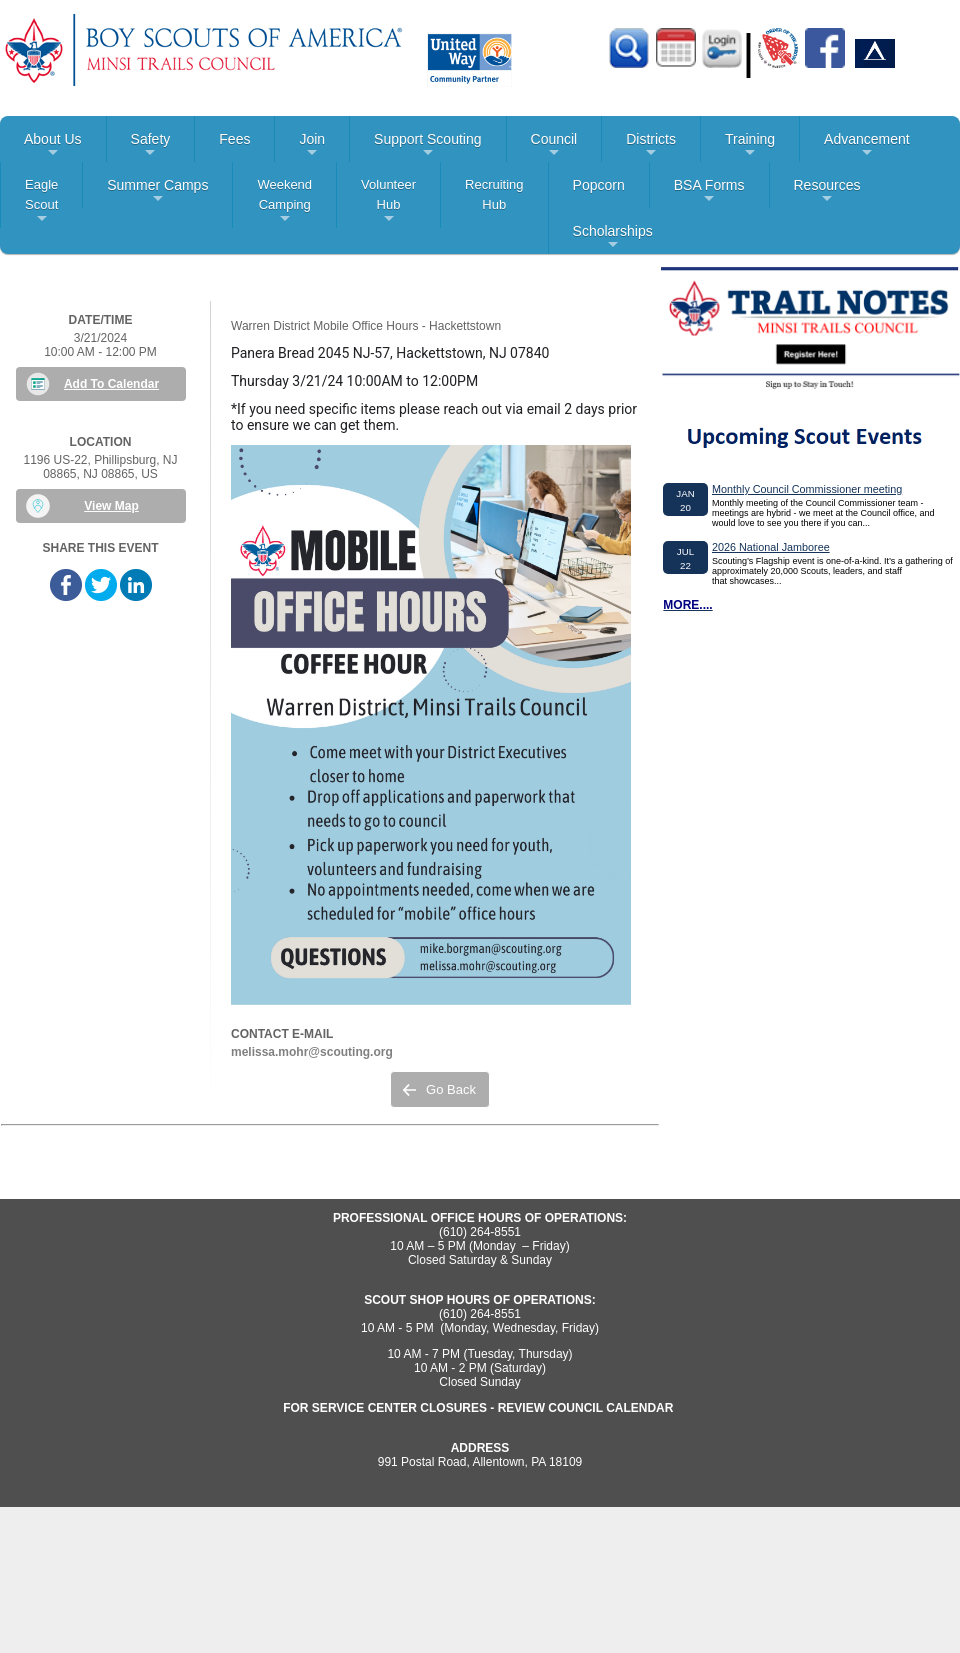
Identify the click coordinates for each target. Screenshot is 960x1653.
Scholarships (613, 238)
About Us (53, 146)
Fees (234, 139)
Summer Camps (157, 192)
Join (312, 146)
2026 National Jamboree (771, 547)
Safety (151, 146)
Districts (651, 146)
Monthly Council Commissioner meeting (807, 489)
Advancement (867, 146)
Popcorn (599, 185)
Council (554, 146)
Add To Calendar (111, 384)
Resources (827, 192)
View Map (111, 506)
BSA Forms (709, 192)
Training (750, 146)
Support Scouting (427, 146)
